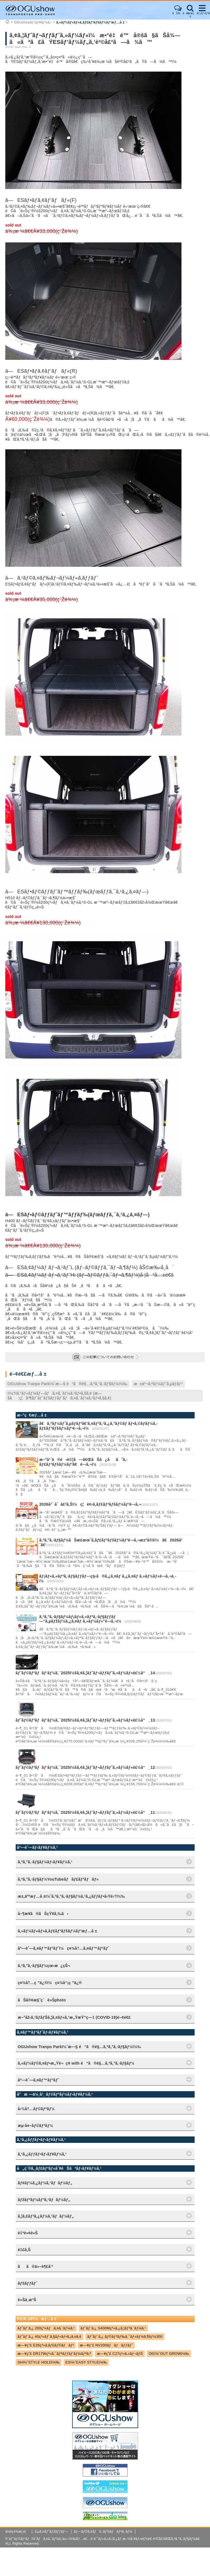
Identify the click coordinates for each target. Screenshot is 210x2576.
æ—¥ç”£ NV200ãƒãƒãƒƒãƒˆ (106, 2345)
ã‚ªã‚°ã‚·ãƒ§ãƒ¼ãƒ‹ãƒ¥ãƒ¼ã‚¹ (45, 1862)
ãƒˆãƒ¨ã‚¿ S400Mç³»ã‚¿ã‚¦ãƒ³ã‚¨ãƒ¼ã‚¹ (113, 2328)
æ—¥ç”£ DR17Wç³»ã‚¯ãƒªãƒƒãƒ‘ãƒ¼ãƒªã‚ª (54, 2353)
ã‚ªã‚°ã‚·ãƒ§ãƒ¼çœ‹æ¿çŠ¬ (44, 1965)
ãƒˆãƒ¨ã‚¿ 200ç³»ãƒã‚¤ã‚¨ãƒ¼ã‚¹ (46, 2328)
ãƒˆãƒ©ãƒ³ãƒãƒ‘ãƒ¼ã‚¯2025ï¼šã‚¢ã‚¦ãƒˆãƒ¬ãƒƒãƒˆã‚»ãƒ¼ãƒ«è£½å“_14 (85, 1673)
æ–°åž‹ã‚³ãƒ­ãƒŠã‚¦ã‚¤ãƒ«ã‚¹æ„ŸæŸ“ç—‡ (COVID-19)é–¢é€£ (74, 2017)
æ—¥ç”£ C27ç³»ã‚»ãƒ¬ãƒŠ (120, 2353)
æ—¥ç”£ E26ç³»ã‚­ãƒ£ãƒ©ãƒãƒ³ (46, 2345)
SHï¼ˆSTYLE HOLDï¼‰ (39, 2362)
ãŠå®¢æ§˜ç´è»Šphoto (42, 2000)
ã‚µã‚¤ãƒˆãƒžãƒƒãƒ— (51, 2532)
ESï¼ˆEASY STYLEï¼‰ (86, 2362)
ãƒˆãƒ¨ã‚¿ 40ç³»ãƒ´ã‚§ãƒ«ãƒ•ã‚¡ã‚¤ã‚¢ (50, 2336)
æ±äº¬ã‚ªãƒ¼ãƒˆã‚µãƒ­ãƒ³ (158, 1384)
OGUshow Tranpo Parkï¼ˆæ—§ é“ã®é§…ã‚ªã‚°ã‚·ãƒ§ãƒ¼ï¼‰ (68, 1384)
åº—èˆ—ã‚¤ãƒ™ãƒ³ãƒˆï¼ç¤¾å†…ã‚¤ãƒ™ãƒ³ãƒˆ (63, 1948)
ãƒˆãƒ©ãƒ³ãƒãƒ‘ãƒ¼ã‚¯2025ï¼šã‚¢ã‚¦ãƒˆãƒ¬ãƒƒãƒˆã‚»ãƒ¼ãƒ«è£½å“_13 (85, 1720)
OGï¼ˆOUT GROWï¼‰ (169, 2353)
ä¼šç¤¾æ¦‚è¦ (17, 2532)
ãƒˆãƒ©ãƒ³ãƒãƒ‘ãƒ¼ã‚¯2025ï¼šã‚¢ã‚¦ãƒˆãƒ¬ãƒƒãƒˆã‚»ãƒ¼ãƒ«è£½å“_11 (85, 1812)
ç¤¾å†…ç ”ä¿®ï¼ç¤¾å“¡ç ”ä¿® (50, 1982)
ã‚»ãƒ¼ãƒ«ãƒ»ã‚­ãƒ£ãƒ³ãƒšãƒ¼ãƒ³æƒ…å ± (90, 22)
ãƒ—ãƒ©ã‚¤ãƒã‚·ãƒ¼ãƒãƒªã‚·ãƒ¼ (103, 2532)
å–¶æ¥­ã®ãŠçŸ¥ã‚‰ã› (43, 1913)
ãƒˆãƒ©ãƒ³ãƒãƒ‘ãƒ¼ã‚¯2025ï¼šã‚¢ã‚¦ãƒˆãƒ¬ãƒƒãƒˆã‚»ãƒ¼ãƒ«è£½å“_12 (85, 1767)
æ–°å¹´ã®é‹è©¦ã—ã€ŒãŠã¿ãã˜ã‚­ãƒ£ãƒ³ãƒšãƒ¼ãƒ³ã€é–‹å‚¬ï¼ (83, 1462)
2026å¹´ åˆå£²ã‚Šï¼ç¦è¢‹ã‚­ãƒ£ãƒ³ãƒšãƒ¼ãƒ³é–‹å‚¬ (90, 1504)
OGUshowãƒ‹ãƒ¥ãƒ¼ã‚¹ (33, 22)
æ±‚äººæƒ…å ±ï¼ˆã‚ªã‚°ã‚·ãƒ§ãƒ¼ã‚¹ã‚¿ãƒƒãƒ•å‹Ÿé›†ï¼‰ (71, 1896)
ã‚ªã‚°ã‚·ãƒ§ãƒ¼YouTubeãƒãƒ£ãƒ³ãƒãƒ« (58, 1879)
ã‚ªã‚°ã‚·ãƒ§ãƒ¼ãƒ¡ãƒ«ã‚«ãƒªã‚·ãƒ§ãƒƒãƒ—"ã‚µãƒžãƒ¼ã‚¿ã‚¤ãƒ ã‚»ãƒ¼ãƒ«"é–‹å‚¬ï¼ (81, 1619)
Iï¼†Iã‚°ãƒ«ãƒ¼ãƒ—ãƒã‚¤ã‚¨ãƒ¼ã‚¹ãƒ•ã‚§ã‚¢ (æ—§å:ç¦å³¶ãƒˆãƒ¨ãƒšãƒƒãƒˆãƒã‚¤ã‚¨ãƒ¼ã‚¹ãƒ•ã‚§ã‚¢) (59, 1395)
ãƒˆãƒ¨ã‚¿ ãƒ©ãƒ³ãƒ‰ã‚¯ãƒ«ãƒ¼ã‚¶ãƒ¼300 (124, 2336)
